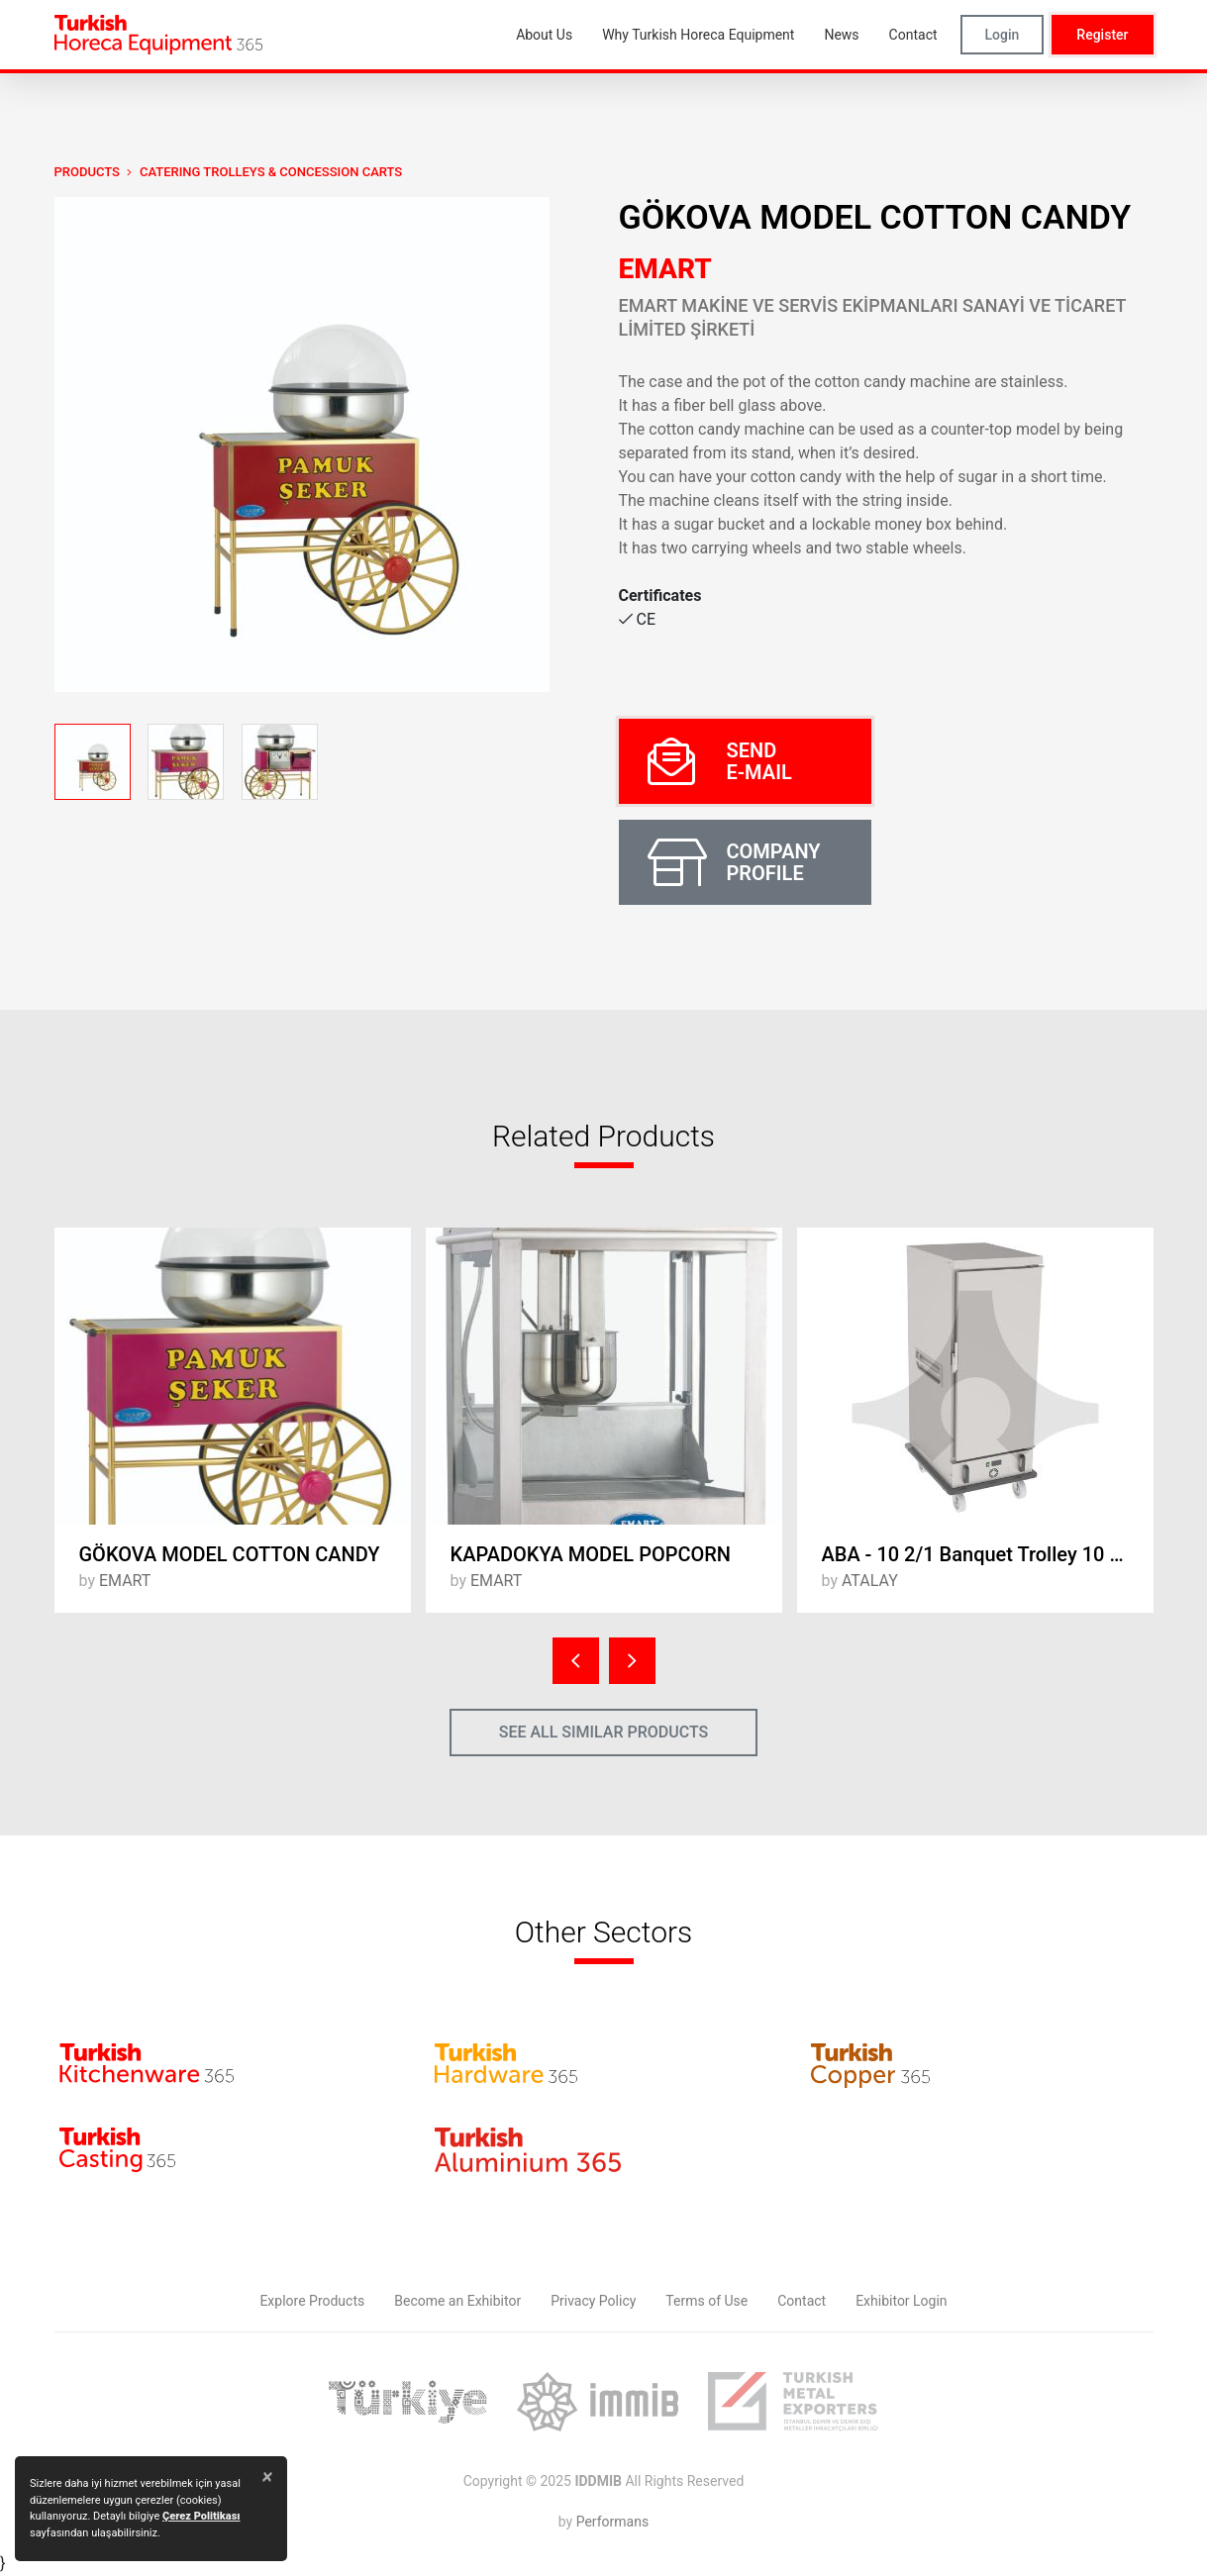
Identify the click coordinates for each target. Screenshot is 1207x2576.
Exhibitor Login (901, 2301)
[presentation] (576, 1660)
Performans (612, 2521)
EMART (665, 268)
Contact (801, 2301)
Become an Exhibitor (457, 2301)
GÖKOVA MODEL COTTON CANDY (229, 1554)
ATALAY (870, 1580)
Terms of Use (706, 2301)
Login (1002, 35)
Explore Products (311, 2301)
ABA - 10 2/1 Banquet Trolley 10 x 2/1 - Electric (988, 1554)
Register (1102, 35)
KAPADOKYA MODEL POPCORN (591, 1554)
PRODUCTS (87, 171)
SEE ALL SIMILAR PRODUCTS (604, 1732)
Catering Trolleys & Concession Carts (271, 171)
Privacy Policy (593, 2301)
